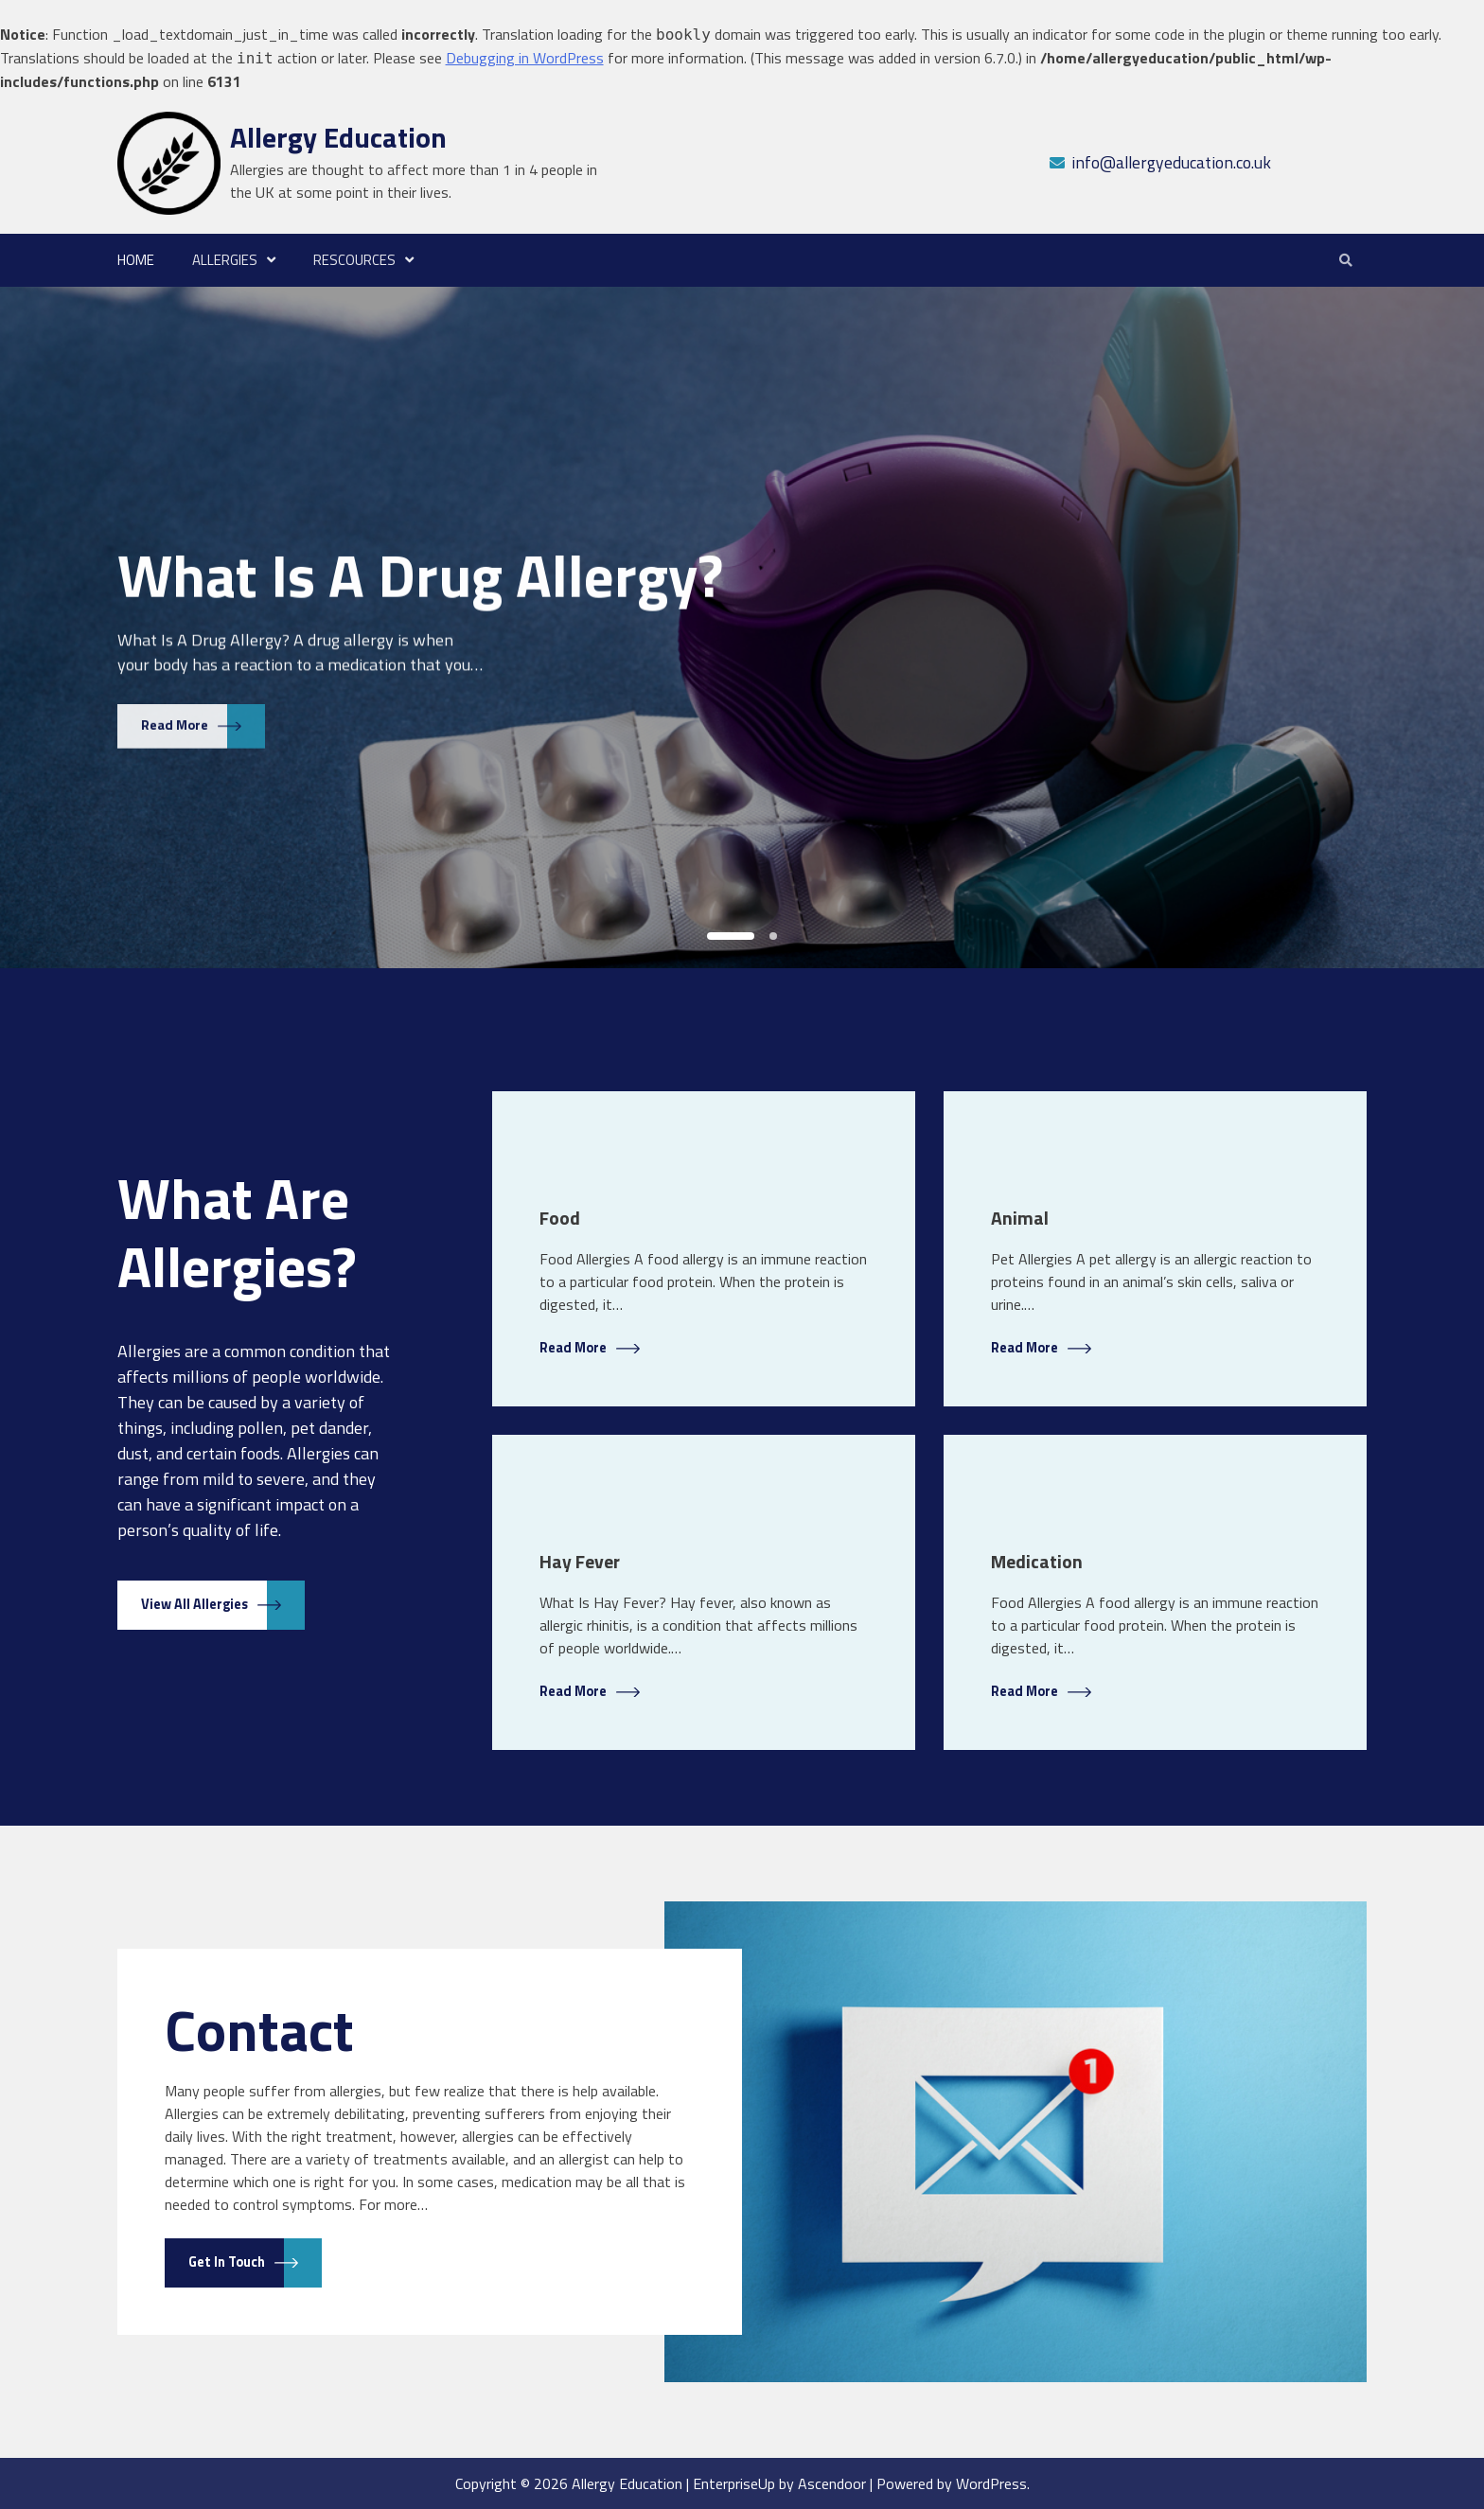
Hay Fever (579, 1561)
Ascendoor (832, 2483)
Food (559, 1218)
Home (135, 260)
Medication (1037, 1561)
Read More (174, 719)
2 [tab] (773, 936)
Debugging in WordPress (525, 57)
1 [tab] (730, 936)
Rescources (354, 260)
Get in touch (226, 2262)
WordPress (991, 2483)
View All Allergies (194, 1604)
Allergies (224, 260)
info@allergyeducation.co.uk (1171, 162)
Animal (1020, 1218)
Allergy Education (338, 137)
